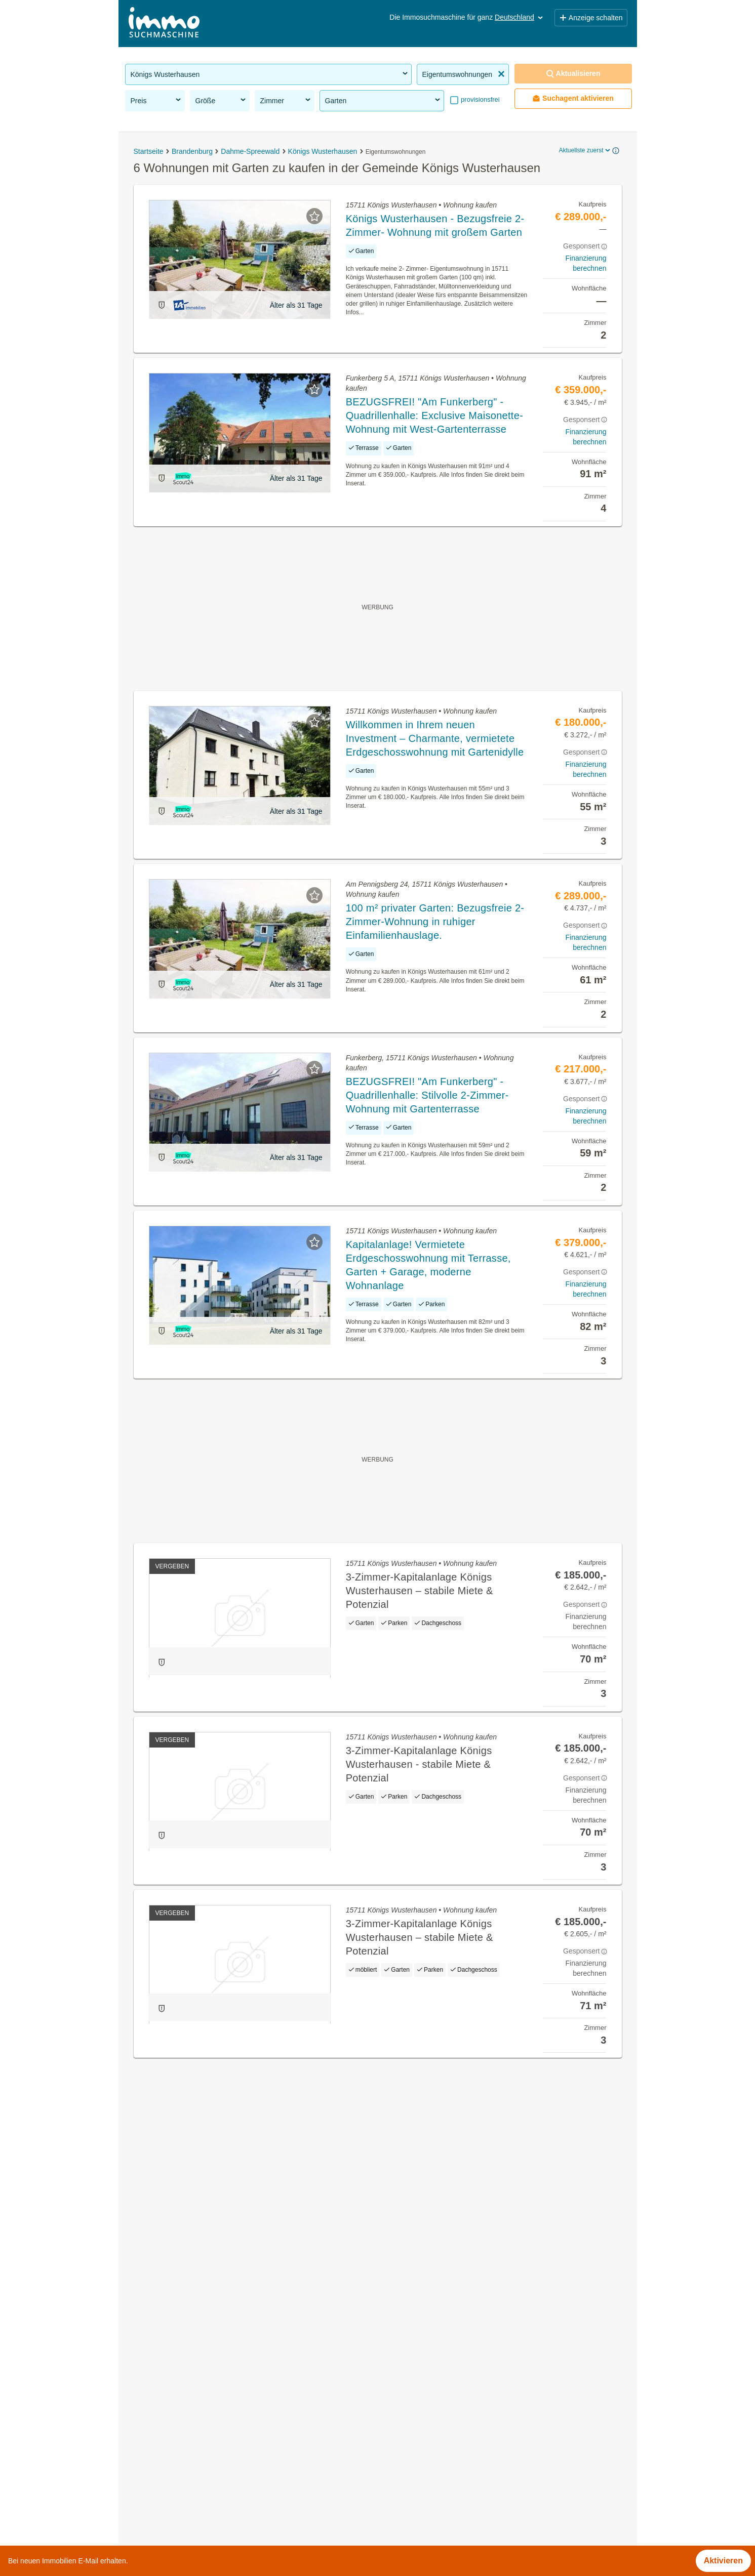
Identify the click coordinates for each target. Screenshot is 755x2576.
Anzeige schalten (591, 18)
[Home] (164, 23)
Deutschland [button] (519, 17)
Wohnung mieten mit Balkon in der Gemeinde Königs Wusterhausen (248, 2410)
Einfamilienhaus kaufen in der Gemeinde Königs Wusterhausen (239, 2433)
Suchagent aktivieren (573, 98)
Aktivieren (723, 2560)
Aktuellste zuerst (585, 150)
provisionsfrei (479, 99)
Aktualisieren (573, 73)
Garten (383, 100)
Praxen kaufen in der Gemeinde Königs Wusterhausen (224, 2455)
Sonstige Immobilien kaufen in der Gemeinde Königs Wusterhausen (247, 2366)
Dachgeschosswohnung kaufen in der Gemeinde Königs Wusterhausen (254, 2388)
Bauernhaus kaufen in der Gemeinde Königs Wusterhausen (233, 2477)
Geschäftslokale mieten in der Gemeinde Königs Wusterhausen (240, 2344)
